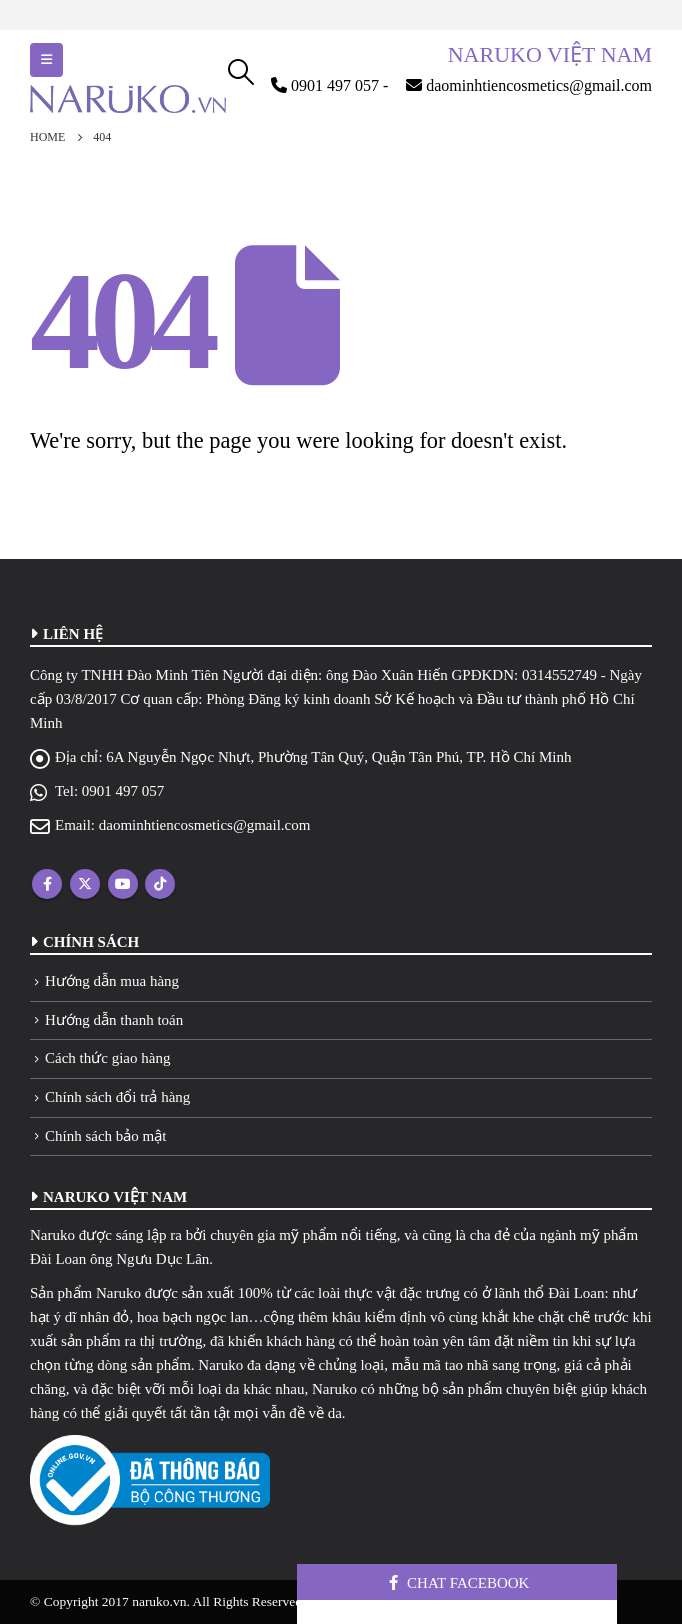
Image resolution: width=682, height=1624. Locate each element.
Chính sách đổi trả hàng (117, 1097)
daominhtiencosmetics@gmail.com (205, 825)
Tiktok (160, 884)
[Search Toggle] (241, 72)
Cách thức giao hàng (107, 1058)
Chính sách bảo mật (105, 1136)
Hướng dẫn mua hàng (112, 981)
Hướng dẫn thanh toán (114, 1020)
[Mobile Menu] (46, 60)
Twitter (85, 884)
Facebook (47, 884)
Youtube (123, 884)
